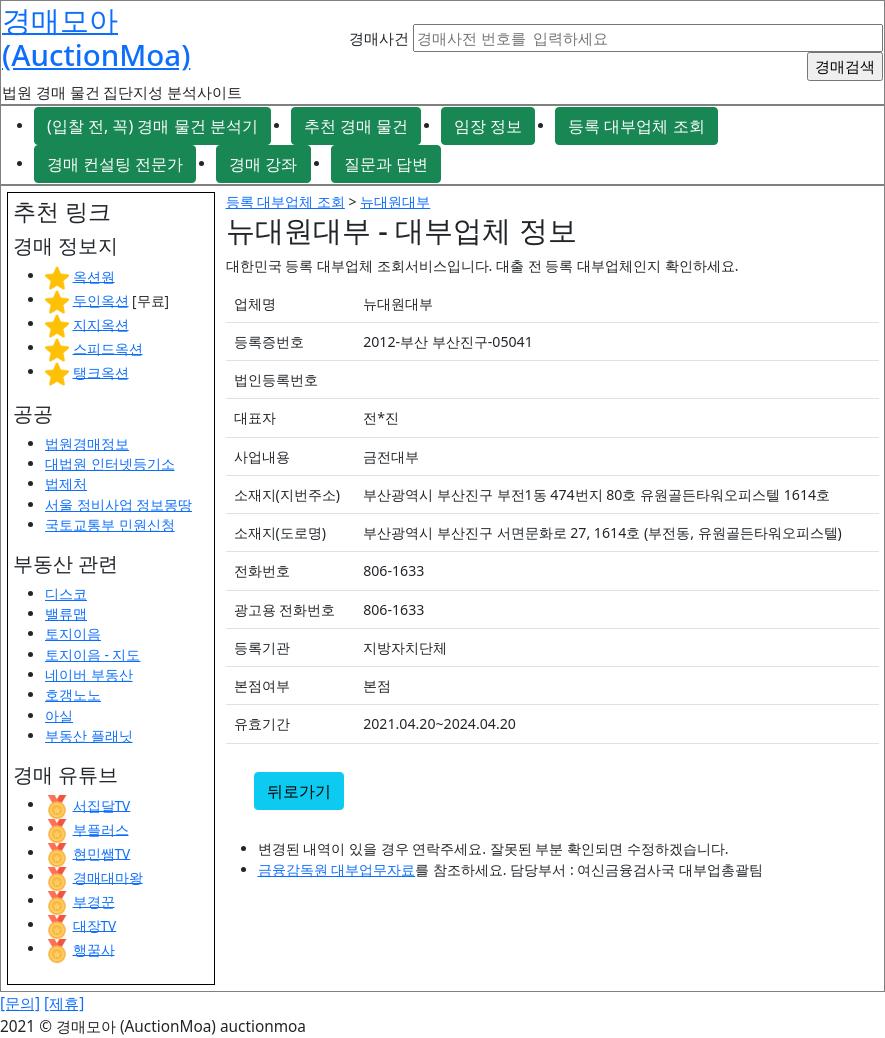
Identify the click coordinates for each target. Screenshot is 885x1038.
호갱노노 (73, 694)
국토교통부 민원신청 (110, 524)
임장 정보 (488, 126)
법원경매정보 (87, 443)
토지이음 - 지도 (92, 654)
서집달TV (102, 804)
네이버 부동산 (89, 674)
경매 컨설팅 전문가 (115, 164)
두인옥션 (101, 299)
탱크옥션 (101, 371)
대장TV (95, 924)
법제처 (66, 483)
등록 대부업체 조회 (636, 126)
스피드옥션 (108, 347)
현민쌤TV (102, 852)
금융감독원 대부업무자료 (337, 869)
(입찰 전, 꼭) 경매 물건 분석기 (152, 126)
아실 (59, 715)
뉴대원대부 (395, 201)
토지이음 (73, 633)
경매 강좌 (263, 164)
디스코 (66, 593)
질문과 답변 (386, 164)
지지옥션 (101, 323)
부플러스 (101, 828)
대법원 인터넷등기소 (110, 463)
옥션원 (94, 275)
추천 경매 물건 (356, 126)
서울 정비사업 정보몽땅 (118, 504)
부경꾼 (94, 900)
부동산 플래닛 (89, 735)
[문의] (20, 1003)
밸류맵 (66, 613)
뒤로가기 (299, 791)
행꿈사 (94, 948)
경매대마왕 (108, 876)
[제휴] (64, 1003)
